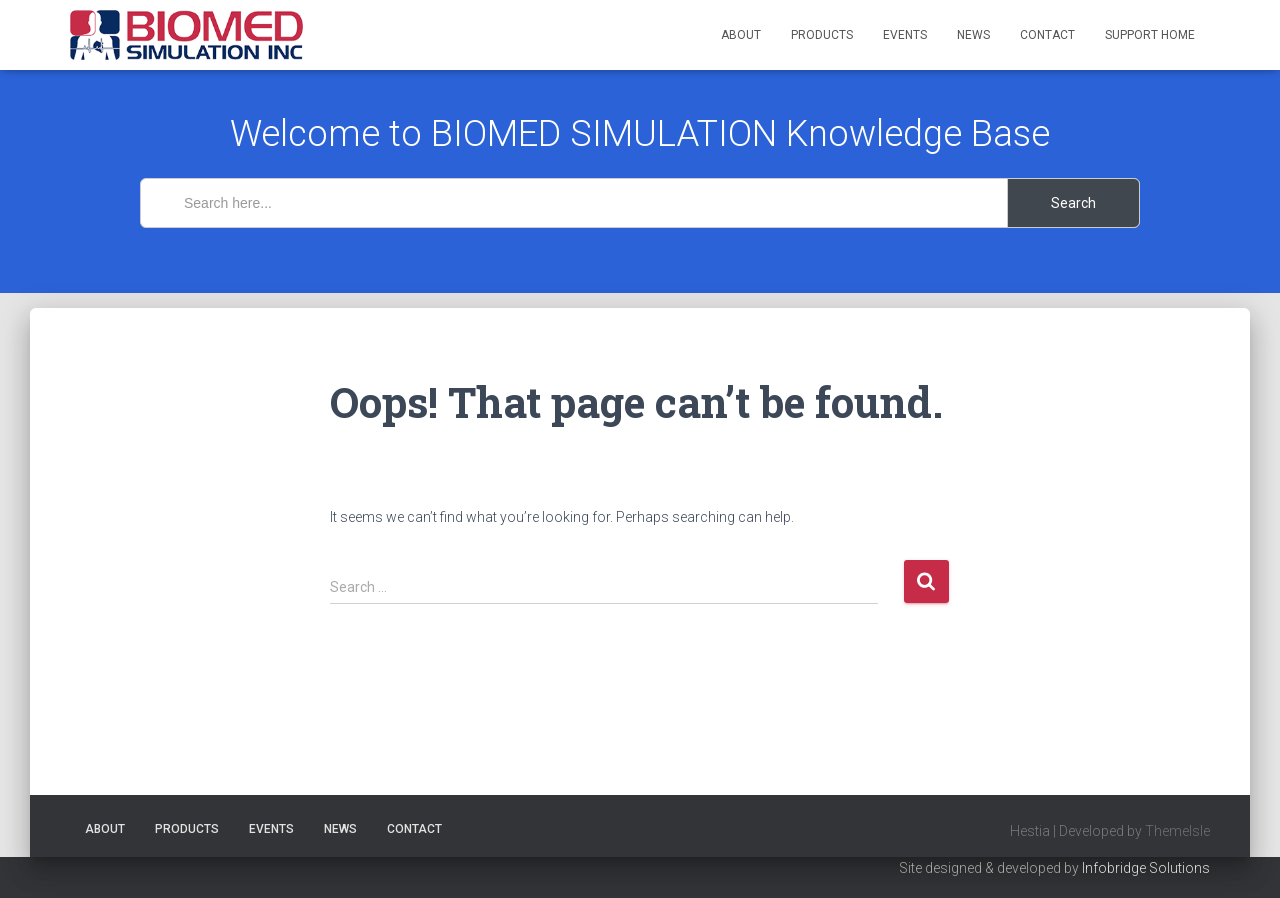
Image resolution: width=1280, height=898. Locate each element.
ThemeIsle (1177, 831)
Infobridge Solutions (1146, 868)
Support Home (1150, 35)
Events (905, 35)
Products (822, 35)
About (741, 35)
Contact (1047, 35)
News (973, 35)
